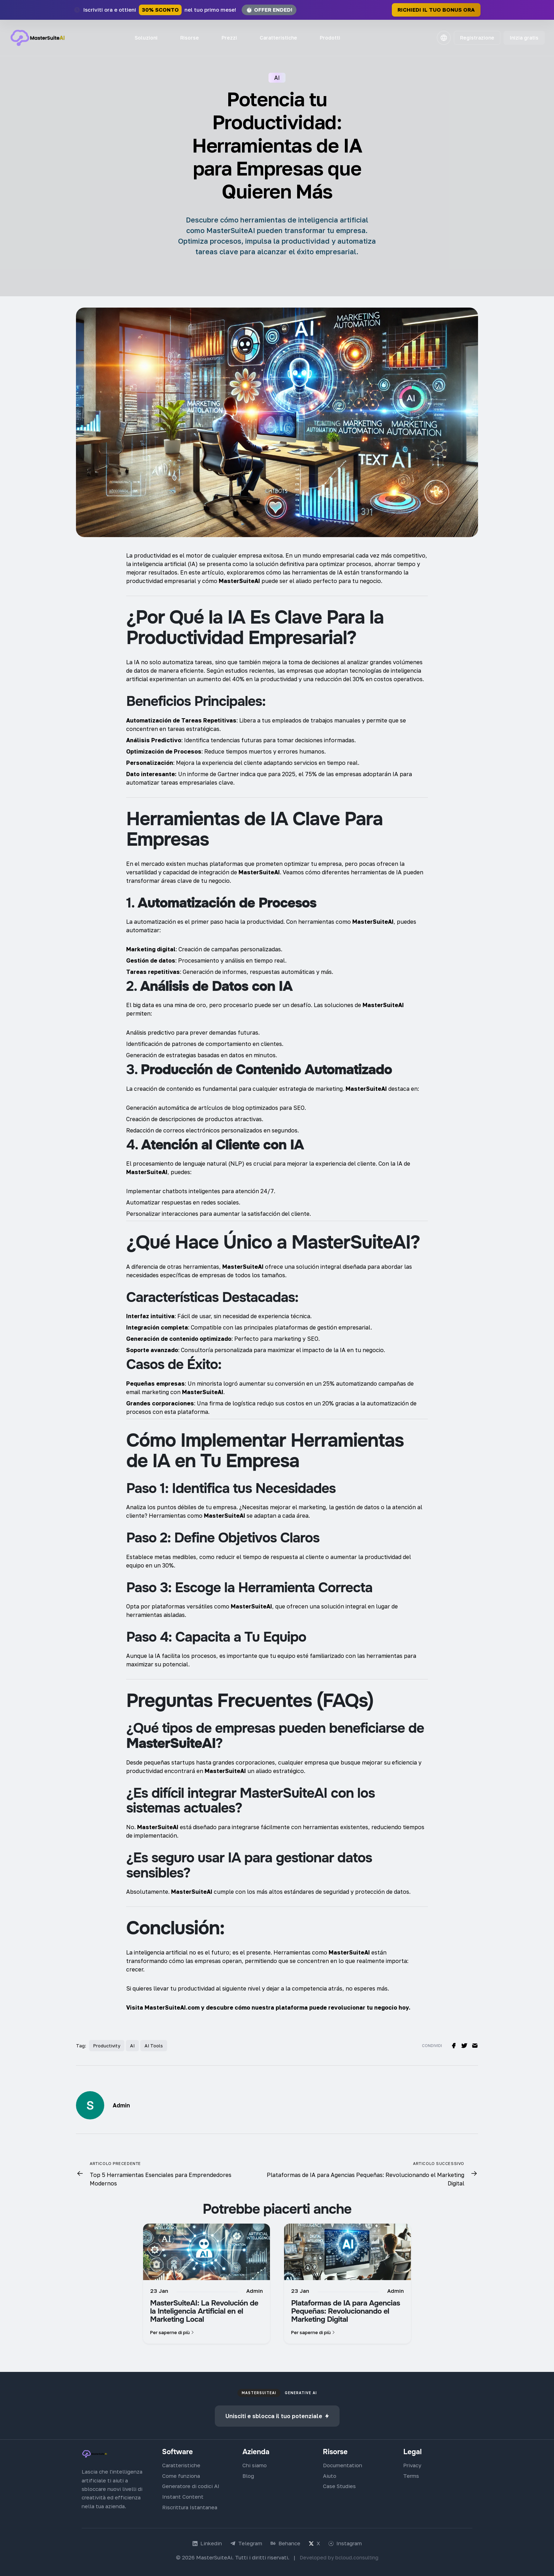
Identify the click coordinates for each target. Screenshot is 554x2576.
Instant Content (183, 2494)
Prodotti (330, 38)
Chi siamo (254, 2462)
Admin (121, 2102)
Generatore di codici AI (190, 2484)
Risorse (189, 38)
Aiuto (329, 2473)
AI (132, 2043)
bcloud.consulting (356, 2555)
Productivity (106, 2043)
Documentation (342, 2462)
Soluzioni (146, 38)
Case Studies (339, 2484)
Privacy (412, 2462)
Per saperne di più (172, 2330)
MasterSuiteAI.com (172, 2005)
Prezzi (229, 38)
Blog (248, 2473)
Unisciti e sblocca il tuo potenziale (277, 2413)
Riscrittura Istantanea (189, 2504)
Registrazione (476, 38)
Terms (411, 2473)
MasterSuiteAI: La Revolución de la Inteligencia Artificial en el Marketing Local (204, 2308)
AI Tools (154, 2043)
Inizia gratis (523, 38)
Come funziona (181, 2473)
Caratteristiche (278, 38)
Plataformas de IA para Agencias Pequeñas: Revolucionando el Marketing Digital (345, 2308)
